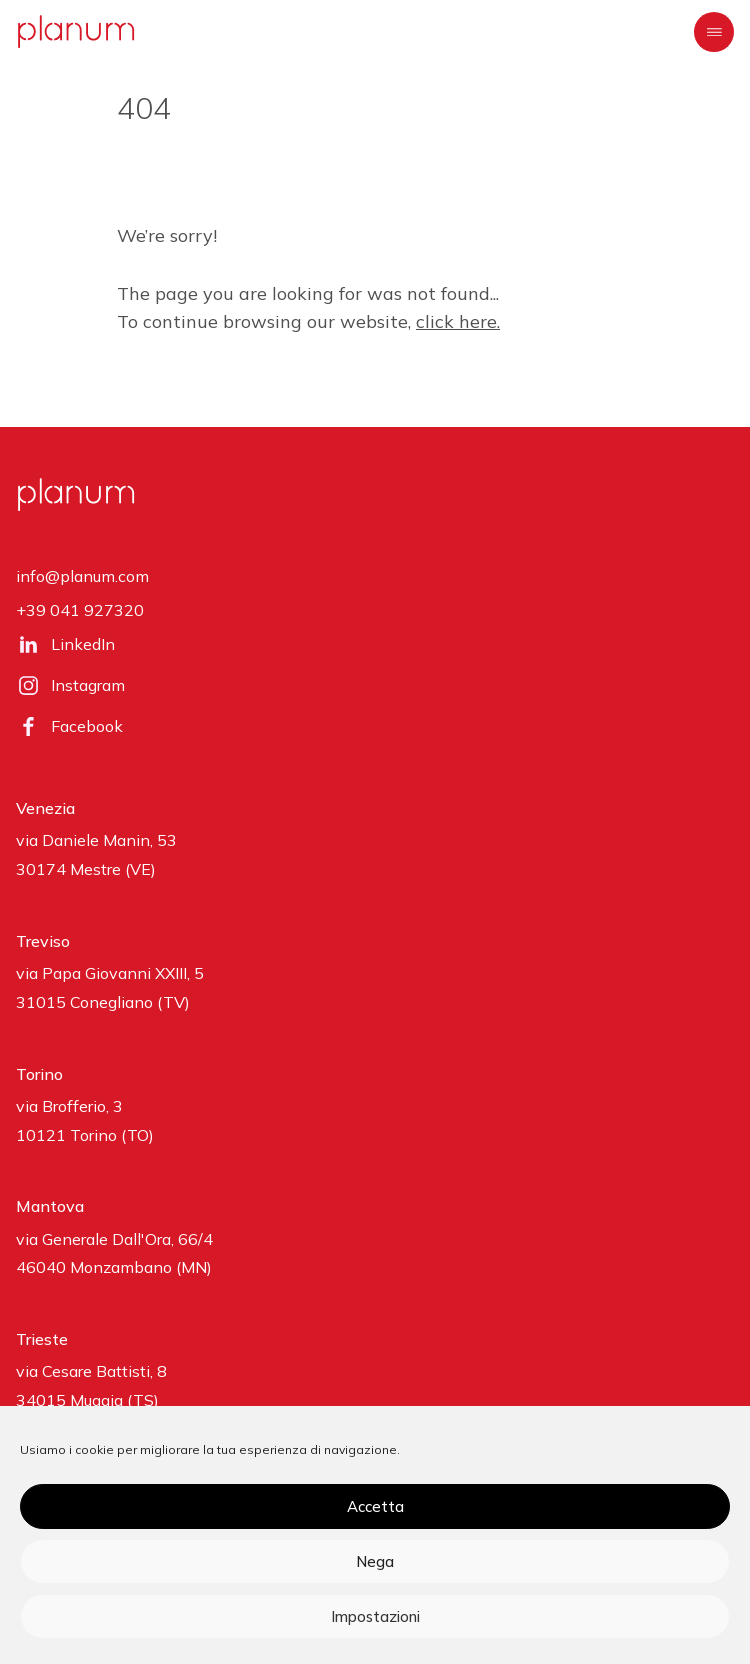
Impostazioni (375, 1616)
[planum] (76, 31)
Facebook (87, 726)
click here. (458, 321)
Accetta (375, 1506)
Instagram (88, 685)
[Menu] (714, 32)
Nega (375, 1561)
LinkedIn (83, 644)
